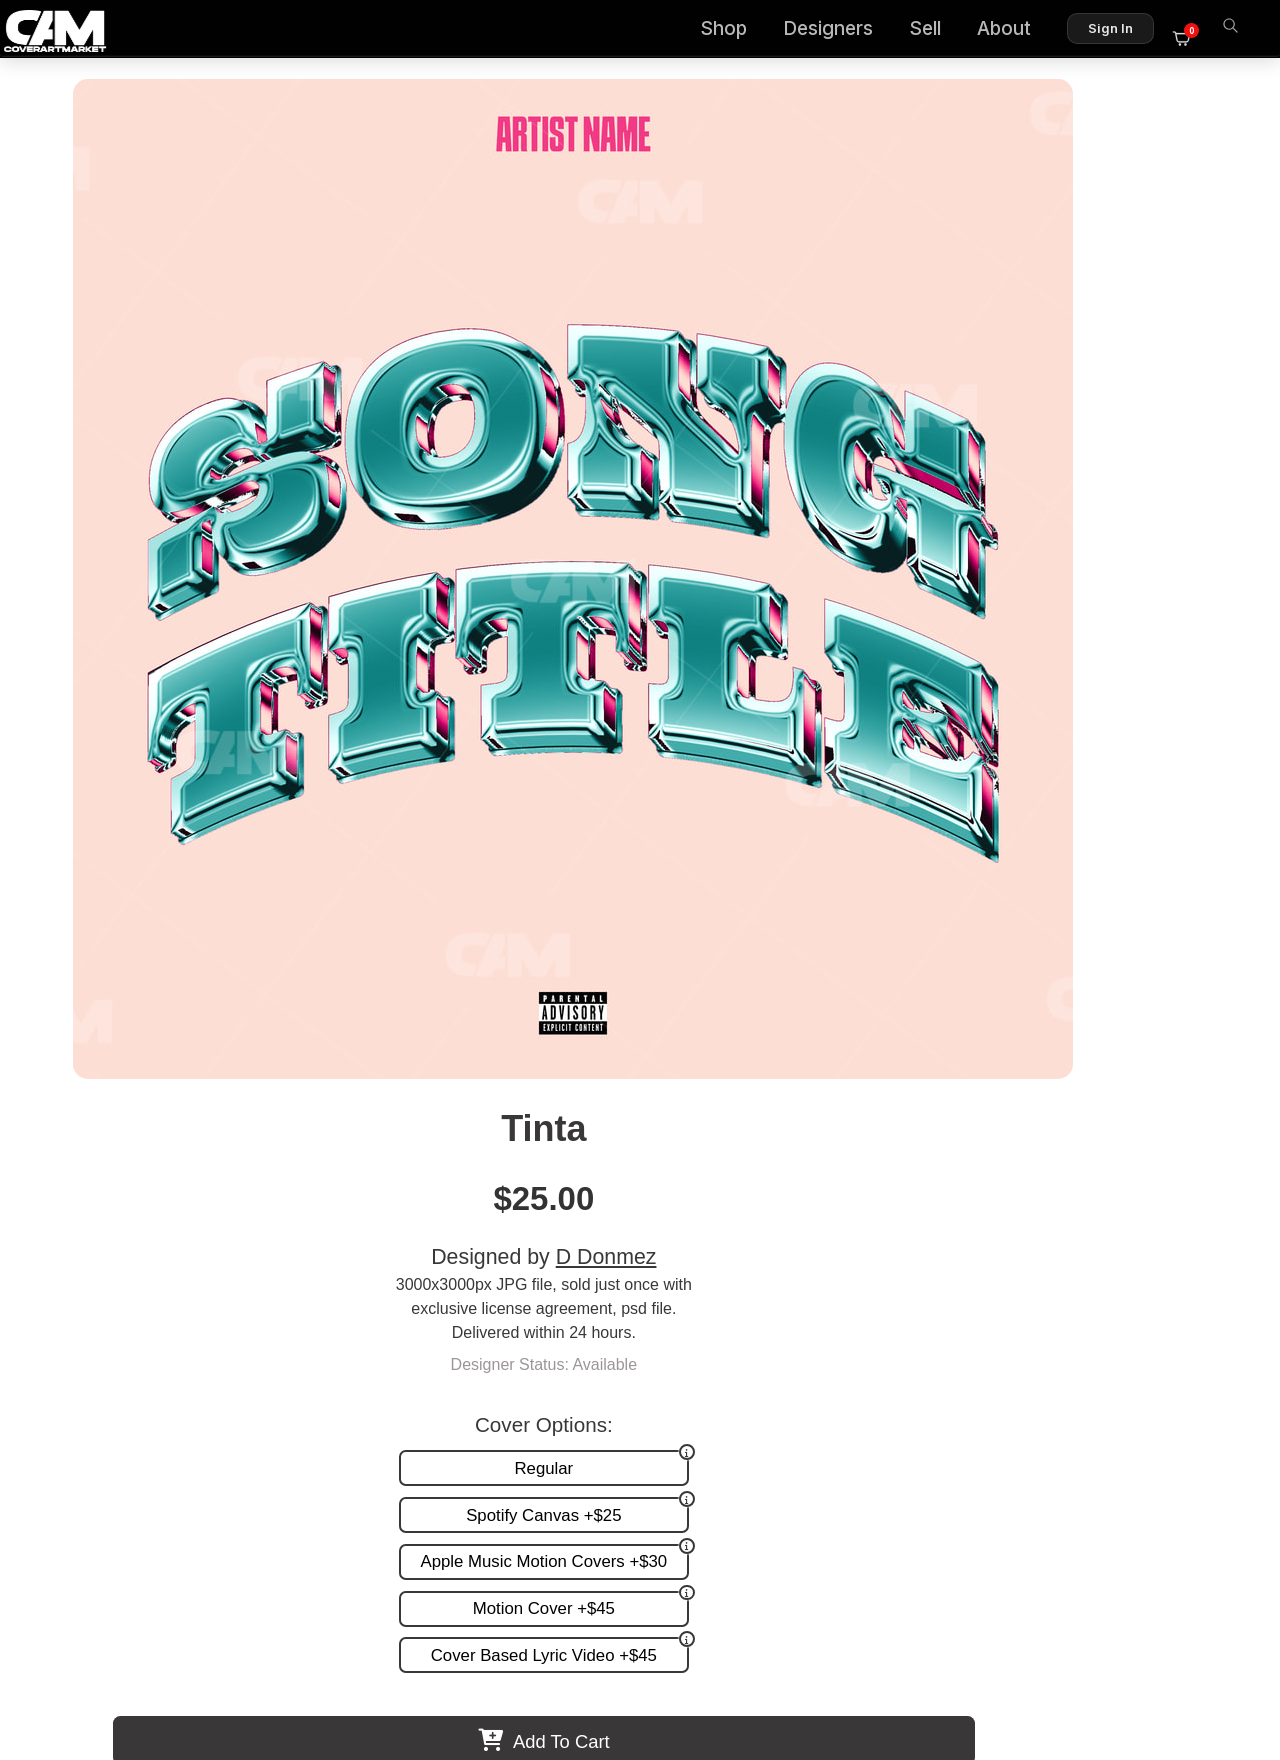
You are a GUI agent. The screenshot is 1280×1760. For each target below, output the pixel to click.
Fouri (500, 1117)
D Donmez (1057, 252)
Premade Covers (728, 1266)
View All (755, 811)
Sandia (1060, 1117)
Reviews (1187, 1308)
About (1016, 30)
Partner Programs (1154, 1349)
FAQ (1201, 1287)
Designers (840, 30)
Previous (66, 985)
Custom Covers (723, 1287)
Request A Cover (728, 1308)
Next (1214, 985)
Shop (735, 30)
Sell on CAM (1172, 1329)
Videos (692, 1349)
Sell (937, 30)
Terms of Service (703, 1658)
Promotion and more (740, 1329)
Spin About (779, 1117)
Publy (220, 1117)
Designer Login (570, 1658)
